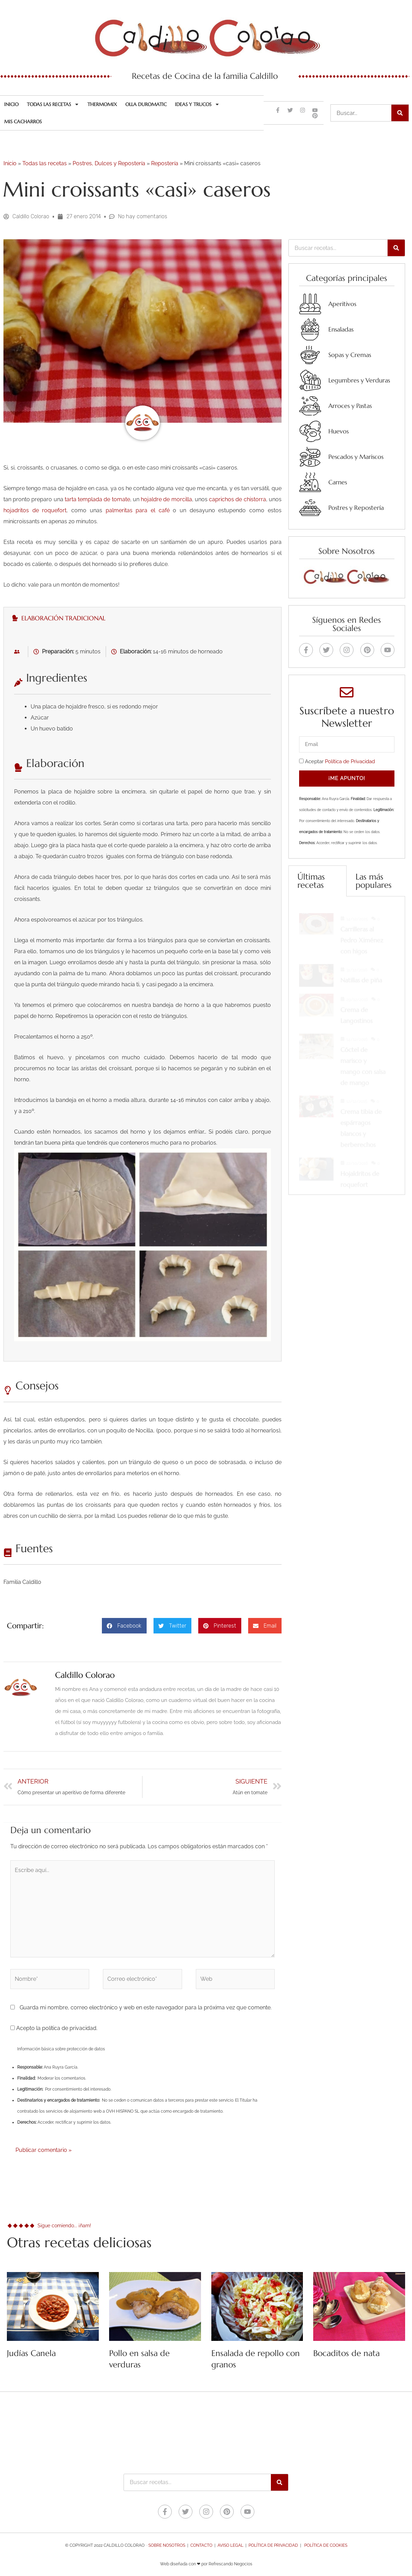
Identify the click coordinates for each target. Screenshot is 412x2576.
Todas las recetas (53, 104)
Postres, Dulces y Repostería (109, 163)
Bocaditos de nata (346, 2353)
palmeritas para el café (138, 510)
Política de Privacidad (350, 761)
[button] (124, 1625)
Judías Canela (31, 2353)
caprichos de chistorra (237, 499)
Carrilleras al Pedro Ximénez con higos (361, 934)
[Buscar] (400, 113)
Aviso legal (230, 2545)
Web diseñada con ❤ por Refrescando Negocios (206, 2564)
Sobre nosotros (166, 2545)
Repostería (164, 163)
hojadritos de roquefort (34, 510)
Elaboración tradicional (58, 618)
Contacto (201, 2545)
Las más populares (374, 881)
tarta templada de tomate (97, 499)
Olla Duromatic (146, 104)
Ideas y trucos (197, 104)
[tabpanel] (142, 995)
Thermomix (102, 104)
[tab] (142, 618)
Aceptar (340, 761)
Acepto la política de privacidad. (53, 2028)
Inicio (11, 104)
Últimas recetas (311, 881)
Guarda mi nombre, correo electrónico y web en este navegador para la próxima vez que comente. (146, 2007)
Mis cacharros (23, 121)
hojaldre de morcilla (166, 499)
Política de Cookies (325, 2545)
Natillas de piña (361, 974)
